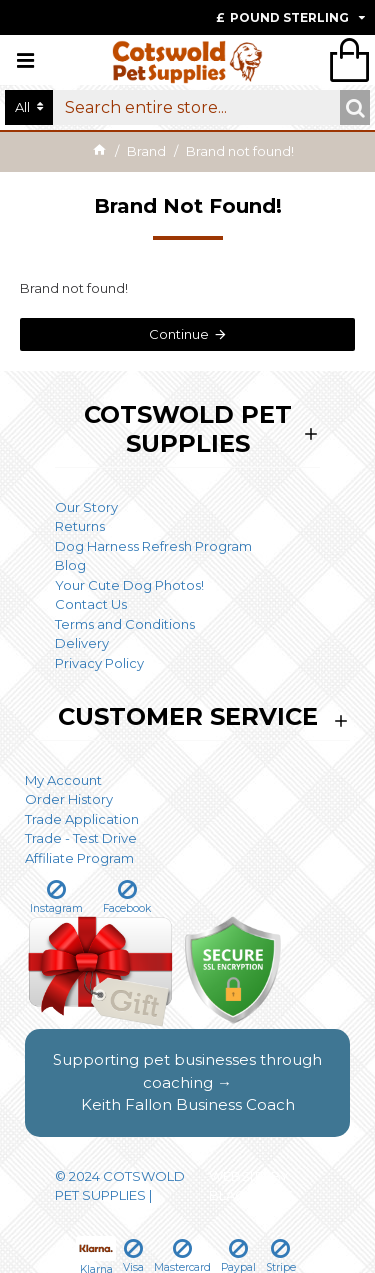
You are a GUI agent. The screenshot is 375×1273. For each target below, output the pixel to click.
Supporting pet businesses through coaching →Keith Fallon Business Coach (187, 1082)
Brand (146, 151)
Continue (179, 334)
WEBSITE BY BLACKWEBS (251, 1186)
